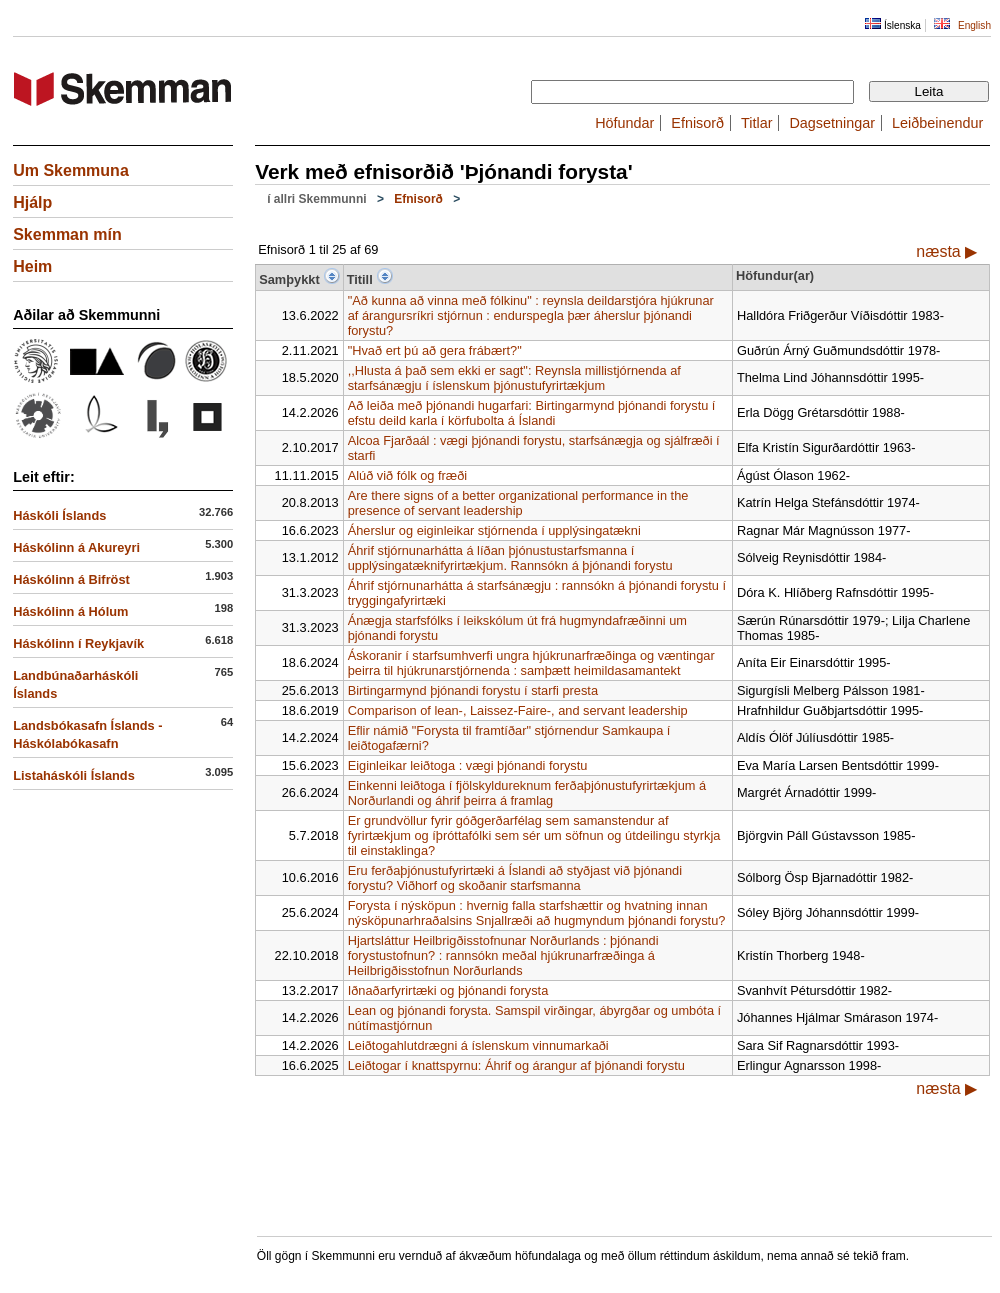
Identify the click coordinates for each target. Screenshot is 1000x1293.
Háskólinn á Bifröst (71, 579)
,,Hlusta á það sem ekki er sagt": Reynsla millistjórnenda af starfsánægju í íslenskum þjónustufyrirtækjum (514, 378)
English (974, 25)
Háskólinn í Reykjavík (78, 643)
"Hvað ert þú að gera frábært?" (435, 350)
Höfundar (624, 123)
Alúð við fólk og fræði (408, 475)
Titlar (756, 123)
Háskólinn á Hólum (70, 611)
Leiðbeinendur (937, 123)
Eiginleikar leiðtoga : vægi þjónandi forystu (468, 765)
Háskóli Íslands (59, 515)
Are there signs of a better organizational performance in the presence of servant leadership (518, 503)
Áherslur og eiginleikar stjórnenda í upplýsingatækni (494, 530)
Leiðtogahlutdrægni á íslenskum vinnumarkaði (478, 1045)
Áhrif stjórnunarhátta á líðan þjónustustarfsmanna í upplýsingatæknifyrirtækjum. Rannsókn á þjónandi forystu (510, 558)
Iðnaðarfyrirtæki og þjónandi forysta (448, 990)
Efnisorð (697, 123)
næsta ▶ (946, 251)
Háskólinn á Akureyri (76, 547)
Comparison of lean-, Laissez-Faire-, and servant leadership (518, 710)
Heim (32, 266)
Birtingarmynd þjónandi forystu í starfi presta (473, 690)
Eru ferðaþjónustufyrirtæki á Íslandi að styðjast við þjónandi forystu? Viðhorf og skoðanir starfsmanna (515, 878)
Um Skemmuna (71, 170)
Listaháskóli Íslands (74, 775)
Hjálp (32, 202)
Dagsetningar (832, 123)
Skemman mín (67, 234)
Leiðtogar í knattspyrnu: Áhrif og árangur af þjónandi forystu (516, 1065)
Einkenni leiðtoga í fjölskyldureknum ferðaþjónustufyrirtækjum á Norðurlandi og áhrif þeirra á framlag (527, 793)
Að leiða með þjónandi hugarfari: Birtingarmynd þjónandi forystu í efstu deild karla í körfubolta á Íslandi (532, 413)
